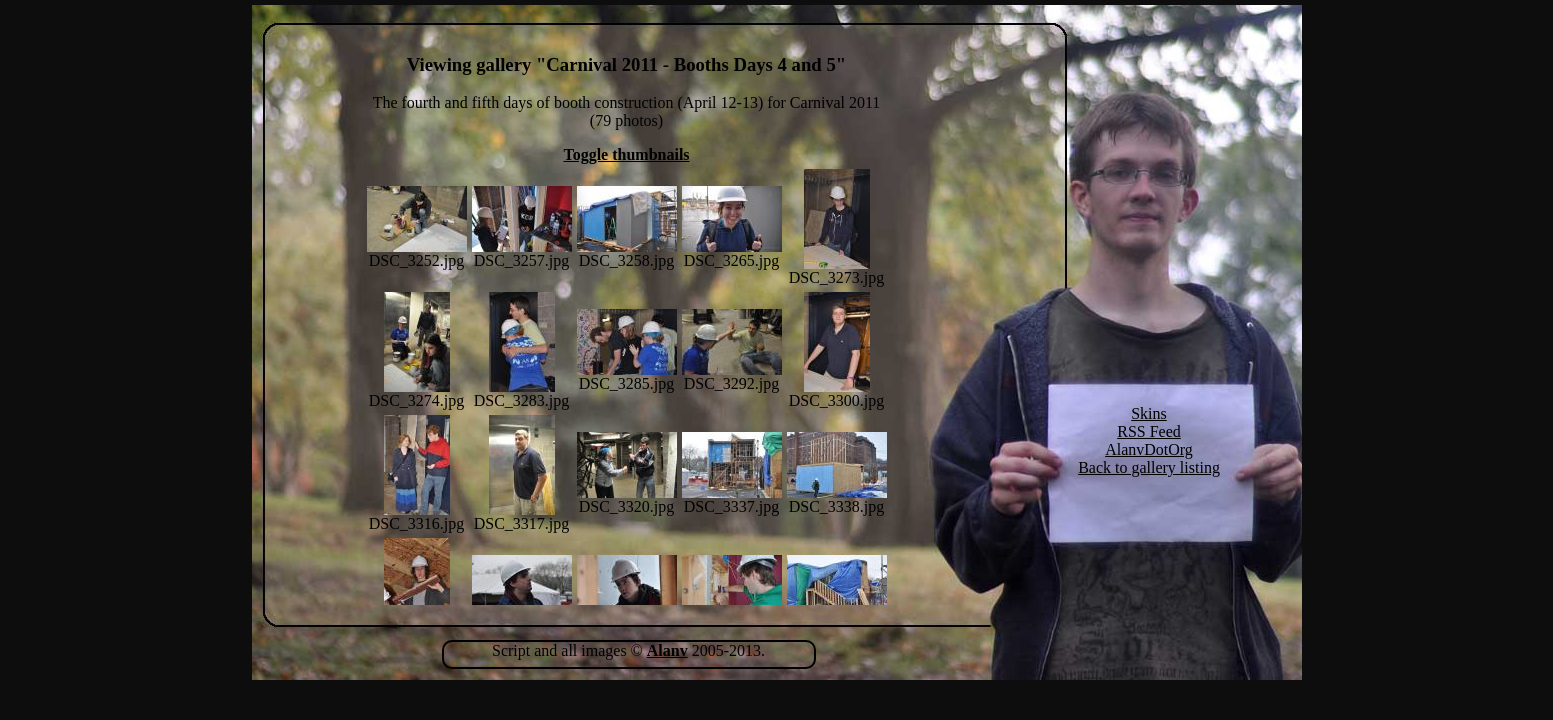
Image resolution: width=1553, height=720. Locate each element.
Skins (1149, 413)
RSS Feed (1149, 431)
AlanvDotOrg (1149, 449)
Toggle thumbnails (626, 154)
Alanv (667, 650)
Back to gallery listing (1149, 467)
